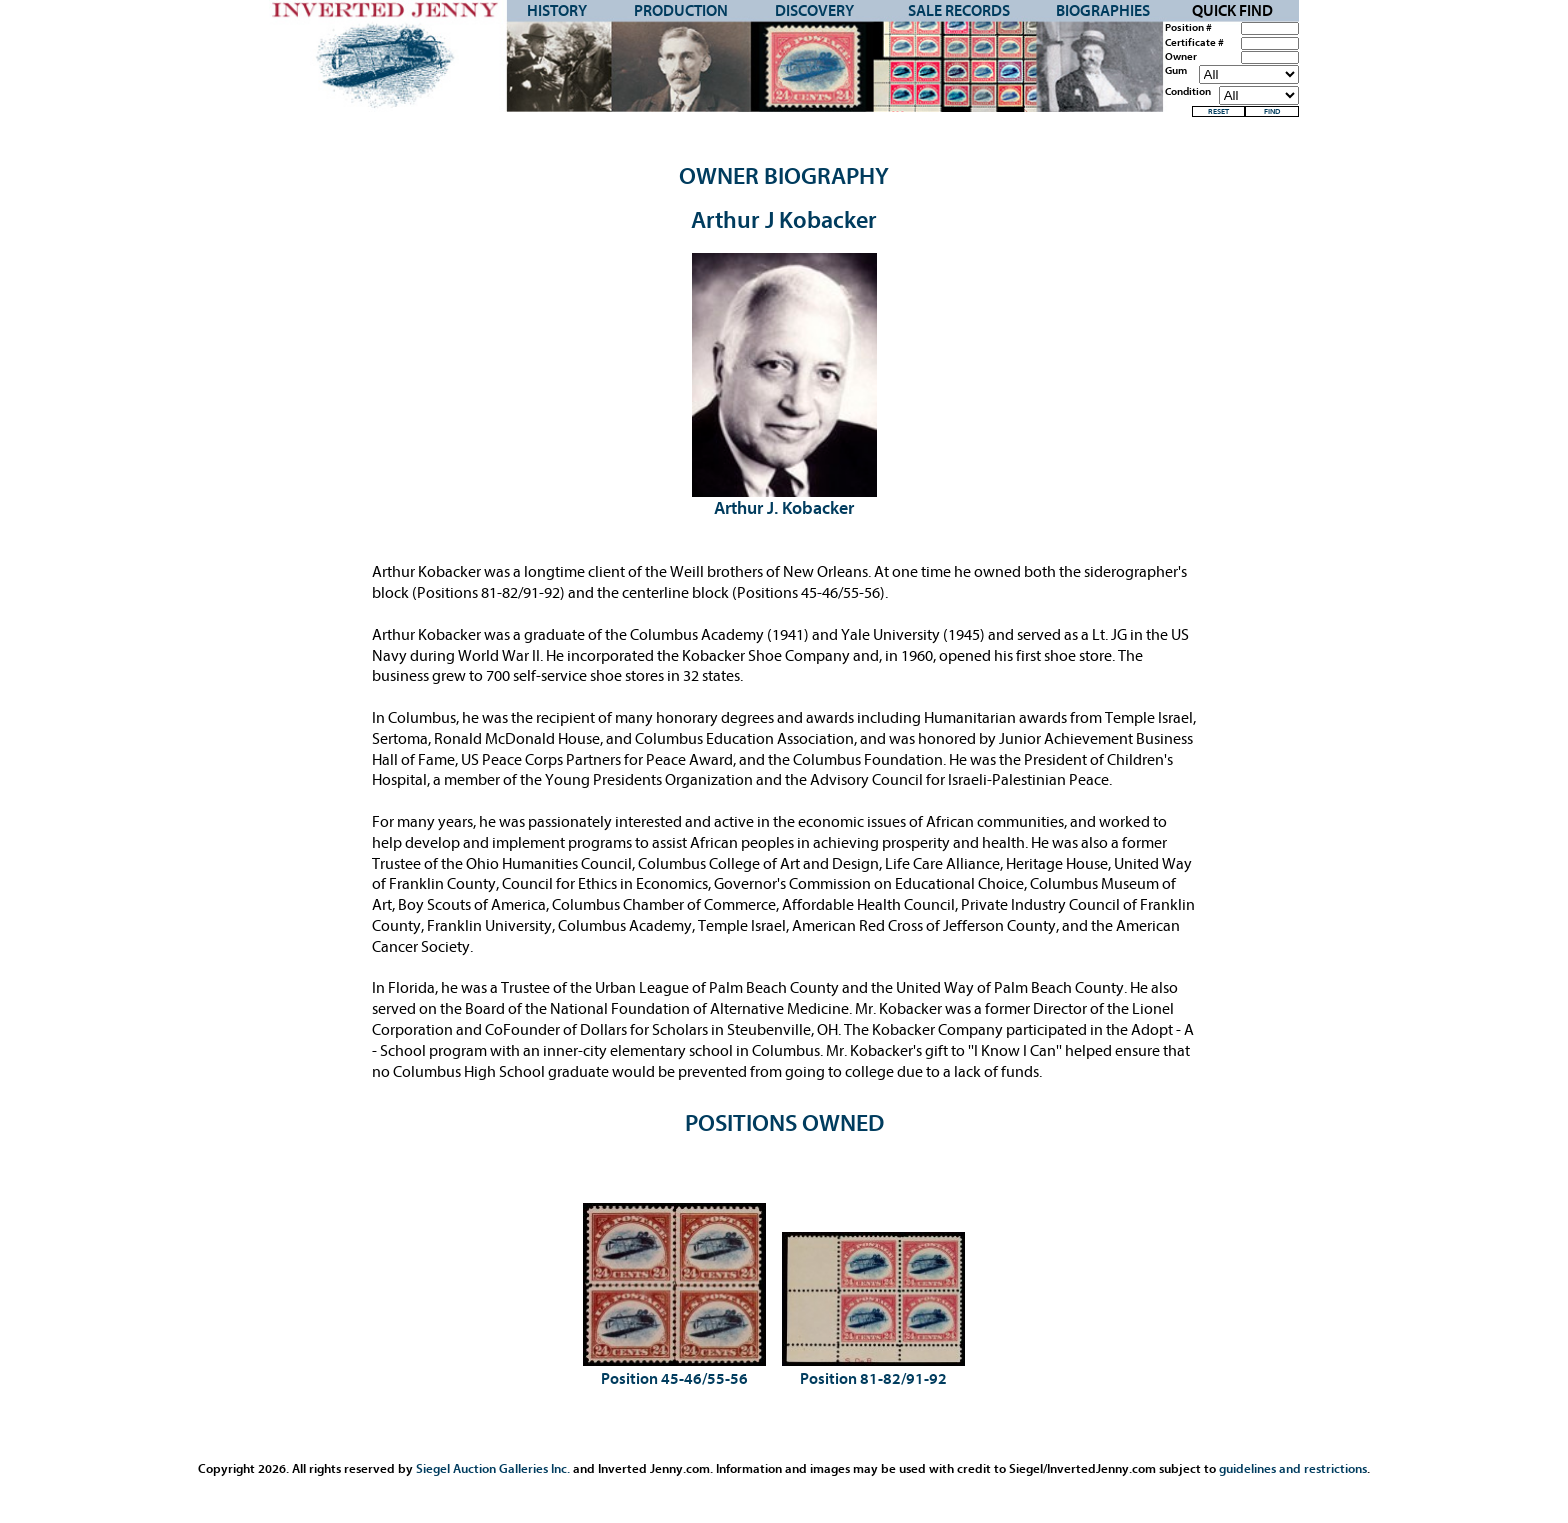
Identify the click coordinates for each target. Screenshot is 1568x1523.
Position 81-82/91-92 (873, 1379)
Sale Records (959, 11)
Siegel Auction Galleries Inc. (493, 1468)
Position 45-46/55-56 (674, 1379)
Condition (1188, 92)
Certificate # (1194, 43)
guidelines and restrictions (1293, 1468)
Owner (1181, 57)
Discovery (814, 11)
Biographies (1103, 11)
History (557, 11)
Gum (1176, 71)
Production (681, 11)
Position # (1188, 28)
